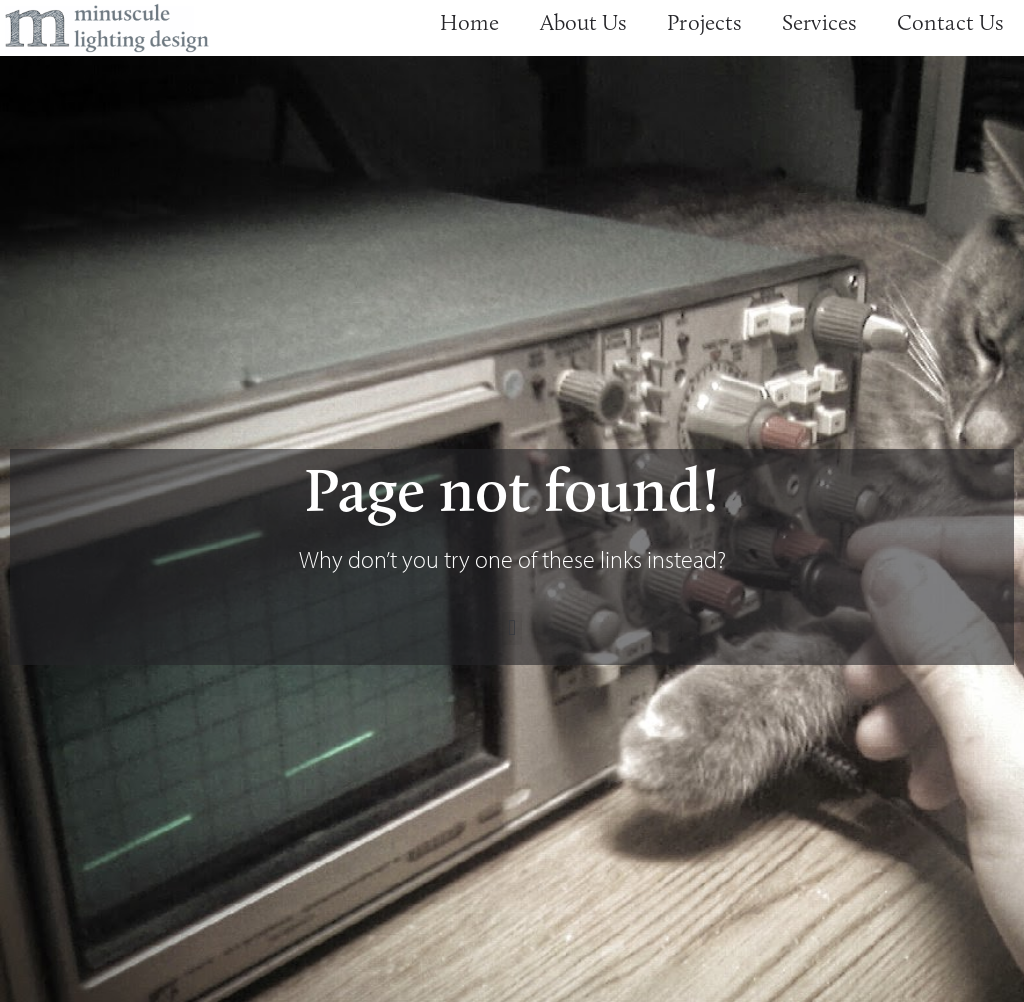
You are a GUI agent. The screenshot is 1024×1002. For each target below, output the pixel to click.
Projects (704, 22)
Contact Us (950, 22)
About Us (584, 22)
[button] (511, 628)
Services (819, 22)
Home (469, 22)
